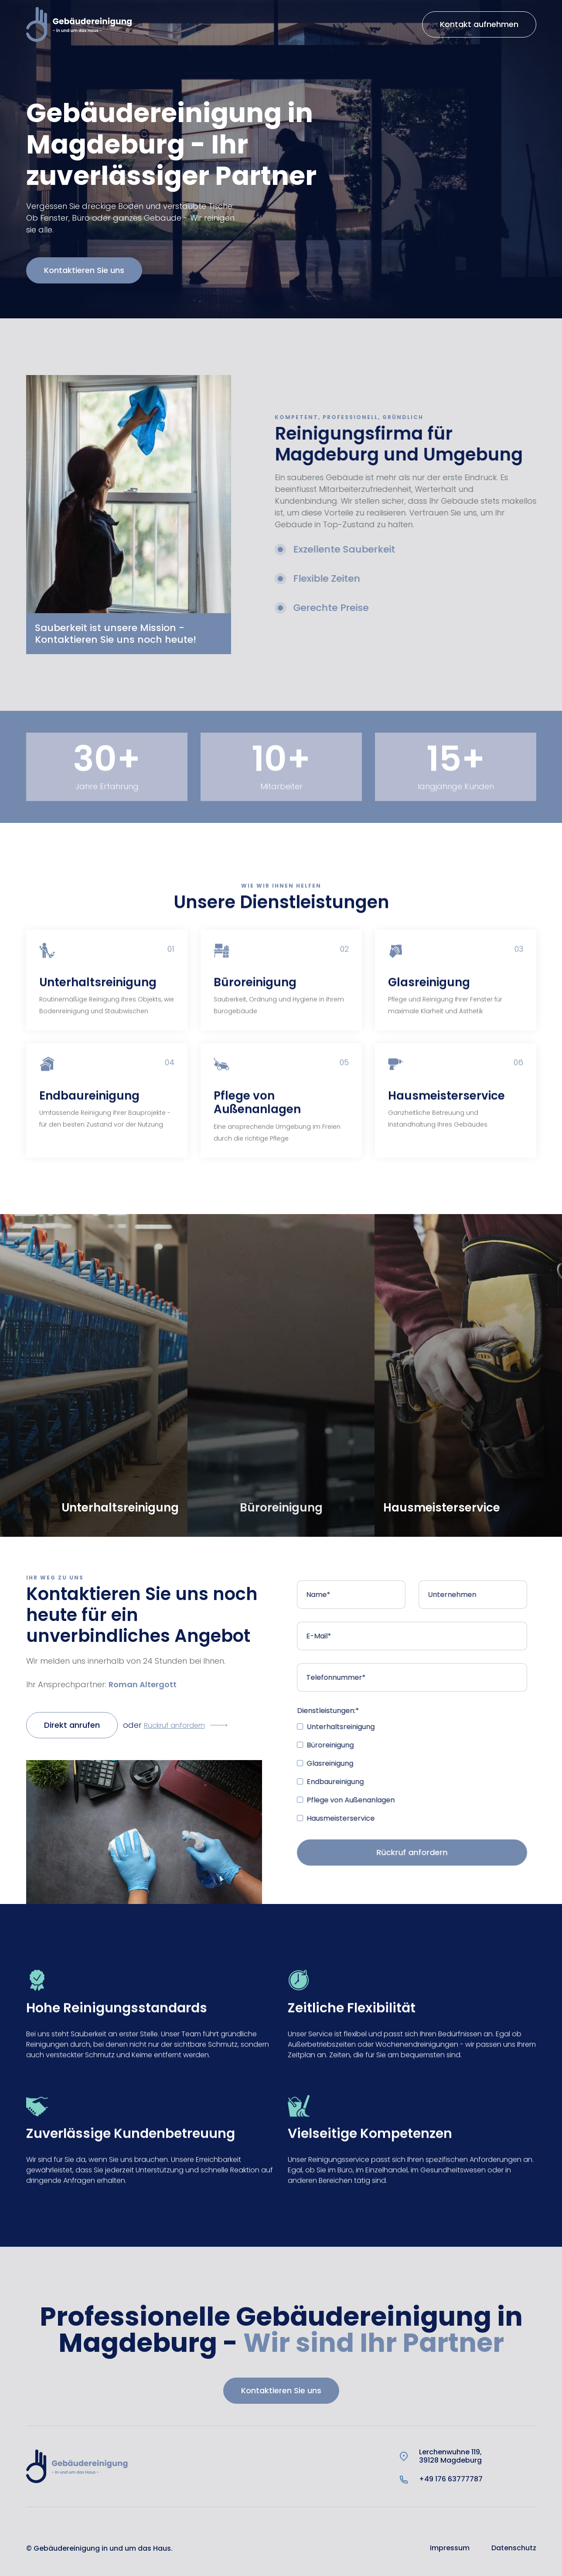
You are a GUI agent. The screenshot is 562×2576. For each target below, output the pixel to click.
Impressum (450, 2548)
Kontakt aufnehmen (479, 24)
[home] (79, 24)
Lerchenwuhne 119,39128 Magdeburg (450, 2456)
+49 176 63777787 (451, 2479)
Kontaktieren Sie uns (64, 270)
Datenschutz (513, 2548)
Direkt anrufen (72, 1725)
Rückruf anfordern (174, 1725)
